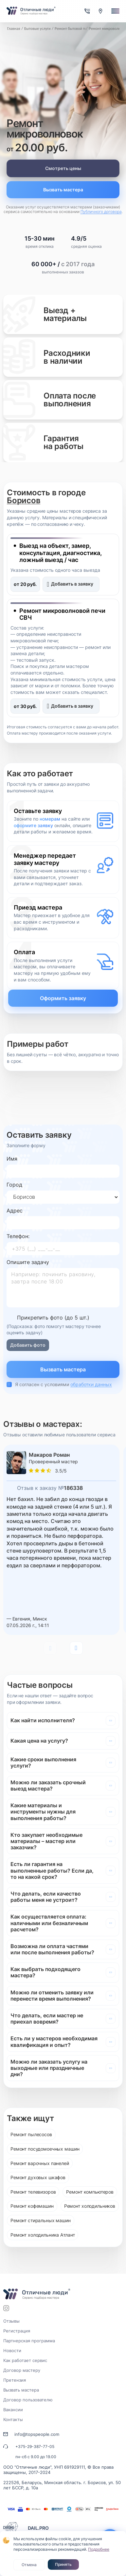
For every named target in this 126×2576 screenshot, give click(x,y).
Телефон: (18, 1236)
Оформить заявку (63, 998)
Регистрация (16, 2330)
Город (14, 1184)
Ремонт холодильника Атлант (42, 2235)
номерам (50, 819)
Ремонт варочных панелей (39, 2163)
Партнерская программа (29, 2340)
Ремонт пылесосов (31, 2134)
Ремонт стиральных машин (40, 2220)
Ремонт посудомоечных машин (44, 2149)
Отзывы (11, 2321)
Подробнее (98, 2549)
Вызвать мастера (63, 189)
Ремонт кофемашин (32, 2206)
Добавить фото (27, 1345)
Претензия (14, 2380)
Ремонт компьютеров (89, 2192)
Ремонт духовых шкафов (37, 2177)
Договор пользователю (28, 2399)
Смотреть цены (63, 168)
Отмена (29, 2564)
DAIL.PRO (38, 2528)
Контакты (13, 2419)
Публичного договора (101, 211)
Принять (63, 2564)
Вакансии (13, 2409)
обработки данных (91, 1384)
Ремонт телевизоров (33, 2192)
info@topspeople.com (36, 2434)
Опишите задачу (28, 1262)
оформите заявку (33, 825)
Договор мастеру (21, 2370)
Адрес (15, 1210)
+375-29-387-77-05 (34, 2446)
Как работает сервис (25, 2360)
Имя (12, 1158)
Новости (12, 2350)
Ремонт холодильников (89, 2206)
